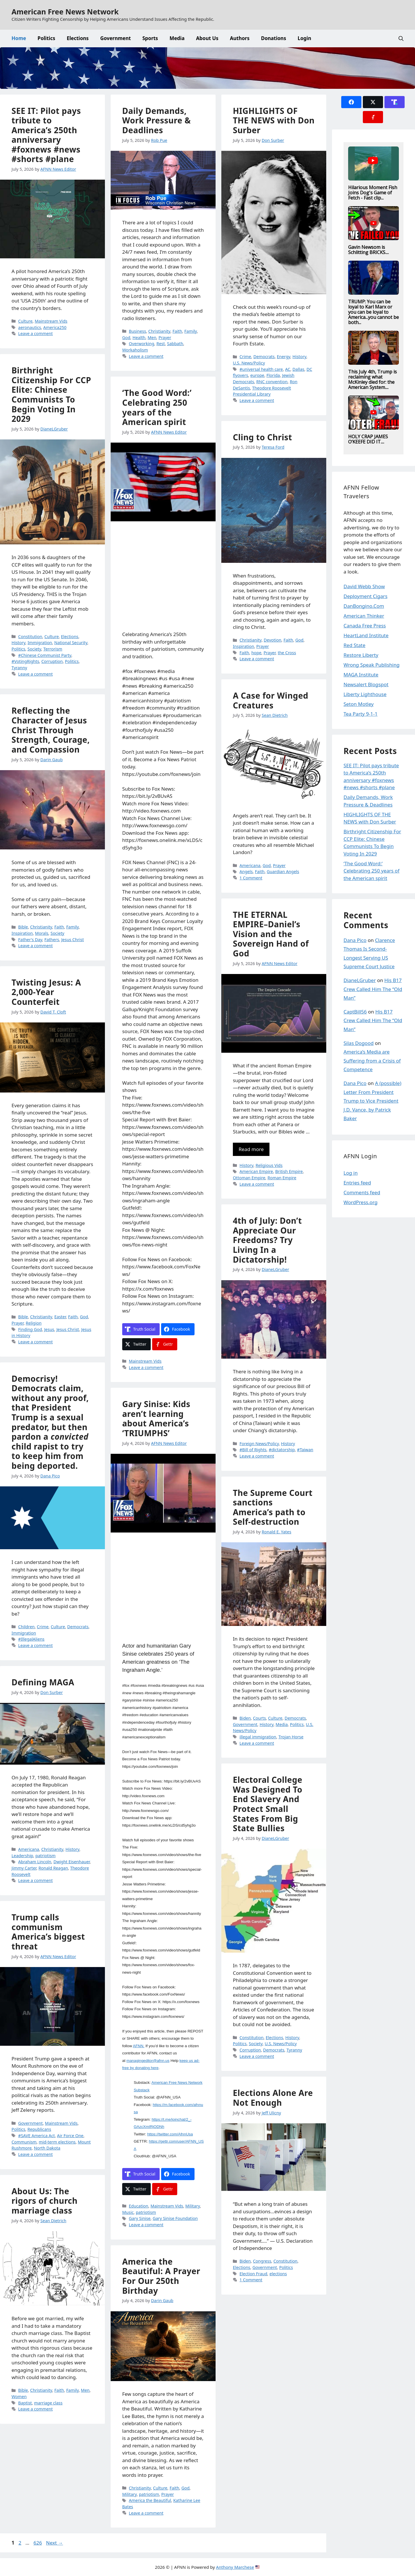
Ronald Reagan (53, 1868)
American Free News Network (65, 11)
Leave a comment (35, 333)
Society (34, 649)
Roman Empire (281, 1177)
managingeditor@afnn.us (148, 2060)
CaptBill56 (355, 1011)
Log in (351, 1172)
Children (26, 1626)
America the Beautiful (150, 2500)
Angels (246, 871)
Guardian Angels (283, 871)
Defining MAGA (43, 1682)
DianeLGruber (360, 980)
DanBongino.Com (364, 606)
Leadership (22, 1855)
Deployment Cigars (365, 596)
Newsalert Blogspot (366, 684)
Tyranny (19, 667)
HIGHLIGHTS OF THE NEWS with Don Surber (273, 120)
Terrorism (52, 649)
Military (192, 2206)
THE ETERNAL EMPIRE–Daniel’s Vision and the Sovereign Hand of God (271, 934)
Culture (25, 321)
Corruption (52, 661)
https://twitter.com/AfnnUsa (170, 2134)
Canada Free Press (365, 625)
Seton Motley (358, 704)
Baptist (25, 2403)
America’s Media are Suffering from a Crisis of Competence (372, 1060)
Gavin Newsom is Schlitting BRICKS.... (368, 250)
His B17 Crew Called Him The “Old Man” (373, 989)
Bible (23, 927)
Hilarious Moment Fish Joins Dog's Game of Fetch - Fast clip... (372, 192)
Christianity (159, 331)
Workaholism (135, 350)
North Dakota (47, 2148)
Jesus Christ (72, 939)
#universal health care (261, 369)
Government (115, 38)
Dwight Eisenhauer (71, 1861)
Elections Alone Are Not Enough (273, 2097)
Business (137, 331)
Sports (150, 38)
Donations (273, 38)
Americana (250, 865)
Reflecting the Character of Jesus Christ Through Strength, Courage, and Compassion (51, 730)
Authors (240, 38)
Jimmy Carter (24, 1868)
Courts (259, 1718)
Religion (34, 1323)
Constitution (30, 636)
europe (257, 375)
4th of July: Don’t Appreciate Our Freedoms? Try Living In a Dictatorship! (267, 1240)
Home (19, 38)
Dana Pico (355, 940)
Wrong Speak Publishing (371, 664)
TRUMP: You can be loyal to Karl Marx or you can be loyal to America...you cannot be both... (373, 312)
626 (38, 2542)
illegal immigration (257, 1737)
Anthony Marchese (235, 2567)
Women (19, 2396)
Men (152, 337)
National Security (70, 642)
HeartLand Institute (366, 635)
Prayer (165, 337)
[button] (401, 38)
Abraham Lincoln (34, 1861)
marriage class (48, 2403)
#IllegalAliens (31, 1639)
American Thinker (364, 615)
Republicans (39, 2129)
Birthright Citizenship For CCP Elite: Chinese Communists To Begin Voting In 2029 (51, 394)
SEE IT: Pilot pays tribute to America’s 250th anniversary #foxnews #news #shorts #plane (46, 135)
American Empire (256, 1171)
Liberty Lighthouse (365, 694)
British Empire (289, 1171)
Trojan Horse (290, 1737)
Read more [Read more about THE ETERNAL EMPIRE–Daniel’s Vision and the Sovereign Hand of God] (251, 1149)
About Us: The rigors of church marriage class (45, 2201)
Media (176, 38)
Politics (46, 38)
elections (278, 2273)
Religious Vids (269, 1165)
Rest (160, 343)
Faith (177, 331)
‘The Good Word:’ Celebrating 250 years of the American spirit (157, 407)
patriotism (146, 2212)
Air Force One (70, 2135)
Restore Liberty (361, 655)
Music (128, 2212)
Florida (273, 375)
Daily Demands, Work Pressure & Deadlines (157, 120)
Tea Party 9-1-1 (361, 713)
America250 (54, 327)
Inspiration (243, 646)
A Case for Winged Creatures (270, 700)
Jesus (49, 1329)
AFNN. (138, 2046)
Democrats (264, 356)
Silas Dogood (358, 1043)
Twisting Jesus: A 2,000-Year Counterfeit (46, 992)
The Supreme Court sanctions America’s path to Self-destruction (273, 1507)
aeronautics (29, 327)
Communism (24, 2142)
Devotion (272, 640)
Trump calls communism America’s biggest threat (48, 1932)
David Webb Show (364, 586)
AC (287, 369)
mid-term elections (57, 2142)
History (299, 356)
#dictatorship (282, 1449)
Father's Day (30, 939)
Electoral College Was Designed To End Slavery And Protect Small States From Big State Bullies (267, 1804)
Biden (245, 1718)
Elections (77, 38)
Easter (60, 1316)
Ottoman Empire (249, 1177)
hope (256, 652)
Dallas (298, 369)
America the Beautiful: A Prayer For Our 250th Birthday (161, 2276)
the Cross (287, 652)
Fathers (51, 939)
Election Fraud (253, 2273)
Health (139, 337)
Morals (41, 933)
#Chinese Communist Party (44, 655)
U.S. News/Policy (249, 363)
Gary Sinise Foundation (175, 2218)
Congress (262, 2261)
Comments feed (362, 1192)
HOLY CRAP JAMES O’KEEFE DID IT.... (368, 439)
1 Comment (250, 878)
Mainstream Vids (51, 321)
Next (54, 2542)
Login (304, 38)
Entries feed (357, 1182)
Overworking (141, 343)
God (126, 337)
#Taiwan (305, 1449)
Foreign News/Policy (259, 1443)
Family (190, 331)
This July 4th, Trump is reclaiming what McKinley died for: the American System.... (372, 379)
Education (138, 2206)
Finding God (30, 1329)
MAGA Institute (361, 674)
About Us (207, 38)
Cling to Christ (262, 437)
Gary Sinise (139, 2218)
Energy (283, 356)
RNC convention (271, 381)
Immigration (40, 642)
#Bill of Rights (253, 1449)
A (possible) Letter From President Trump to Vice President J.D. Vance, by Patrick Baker (372, 1101)
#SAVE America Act (36, 2135)
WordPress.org (361, 1202)
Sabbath (175, 343)
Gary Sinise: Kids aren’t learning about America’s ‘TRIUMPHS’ (156, 1418)
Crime (245, 356)
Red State (354, 645)
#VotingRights (25, 661)
